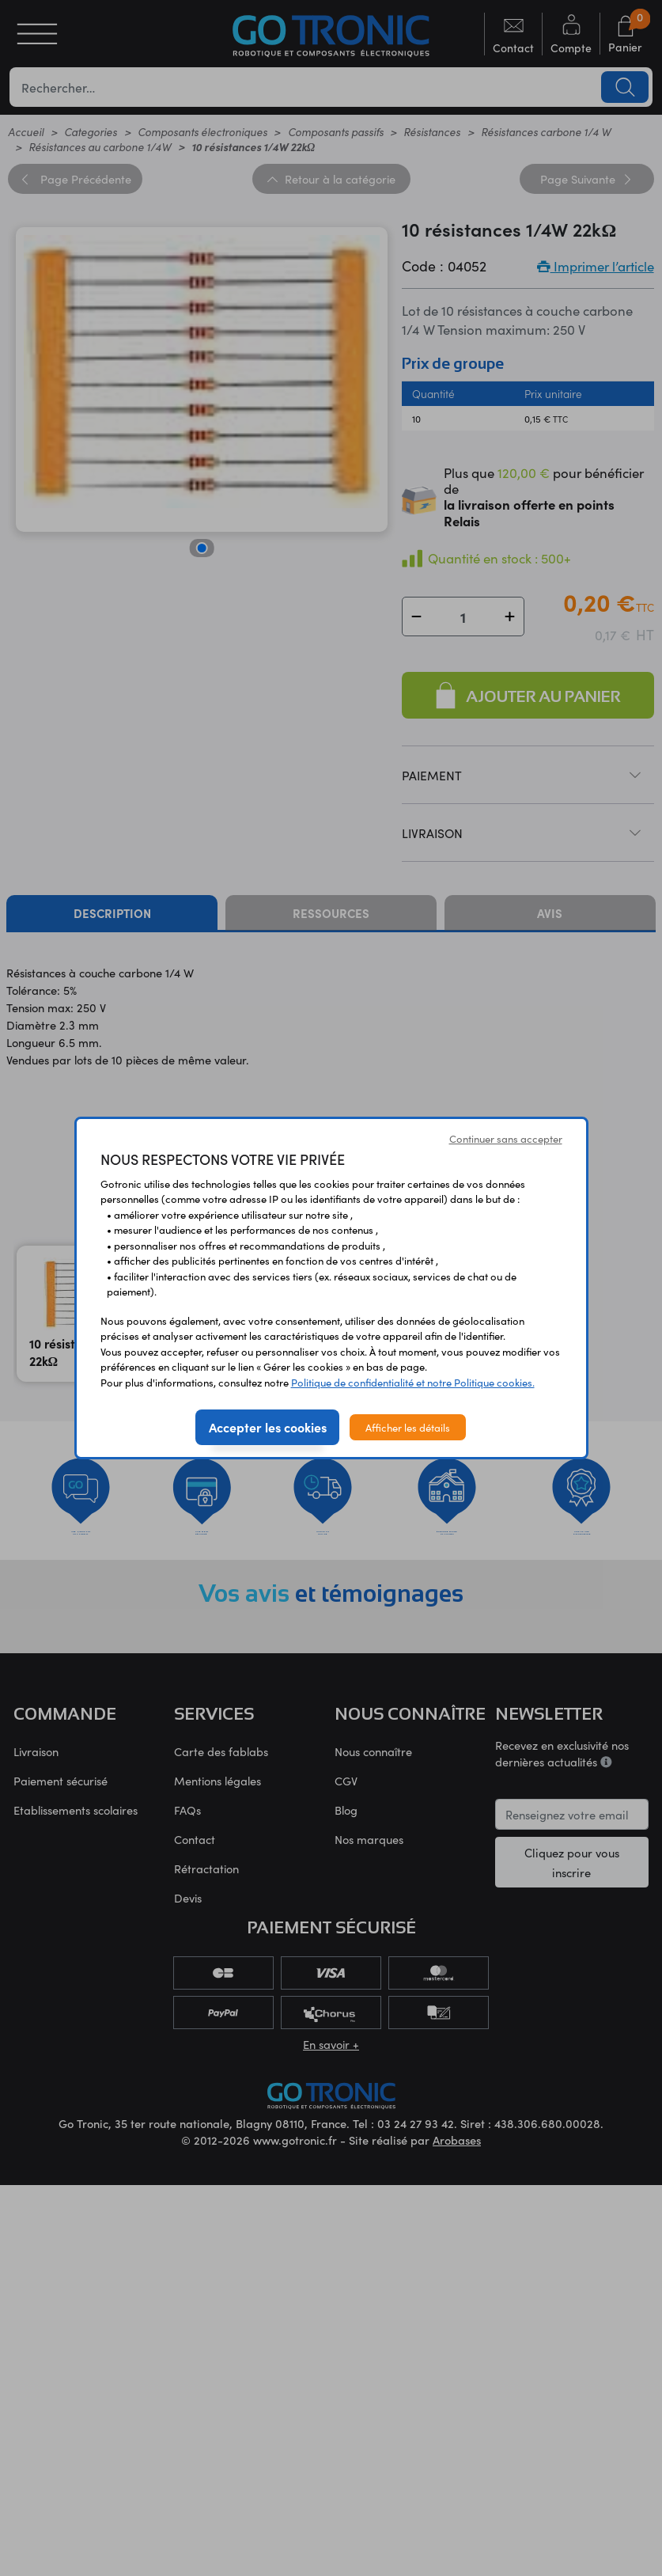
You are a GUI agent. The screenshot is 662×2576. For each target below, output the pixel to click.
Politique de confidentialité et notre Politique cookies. (413, 1382)
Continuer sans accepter (505, 1138)
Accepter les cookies (268, 1427)
